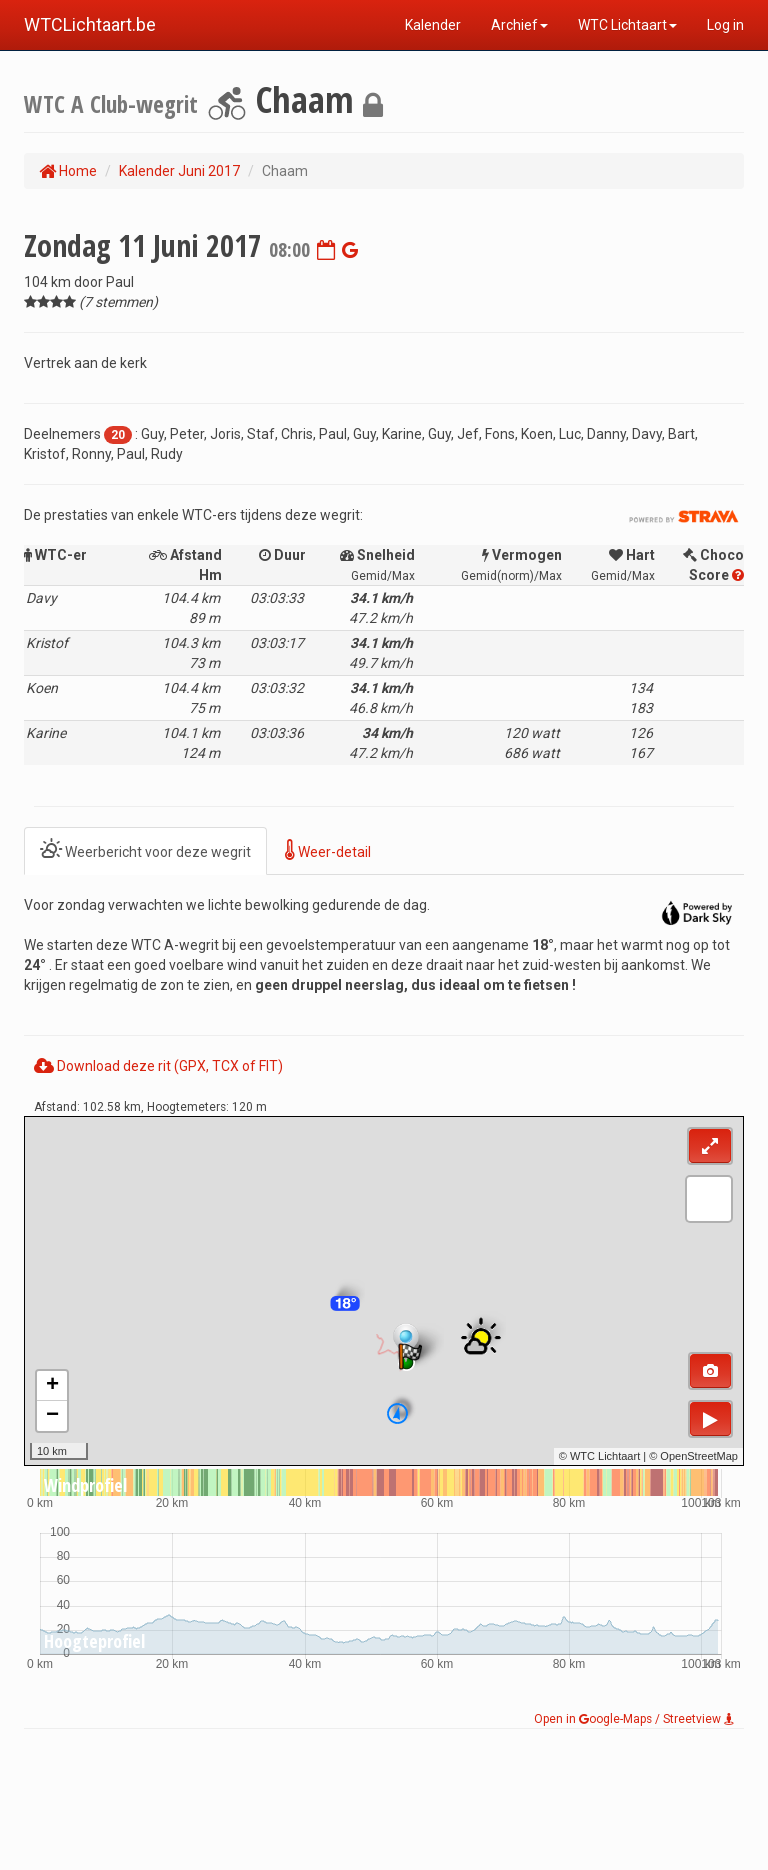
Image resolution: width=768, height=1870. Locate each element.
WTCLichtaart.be (90, 24)
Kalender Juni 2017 (179, 171)
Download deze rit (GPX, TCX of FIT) (158, 1066)
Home (68, 171)
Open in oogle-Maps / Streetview (634, 1719)
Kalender (433, 25)
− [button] (52, 1416)
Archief (519, 25)
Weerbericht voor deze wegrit (145, 850)
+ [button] (52, 1386)
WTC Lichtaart (627, 25)
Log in (725, 25)
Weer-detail (328, 850)
